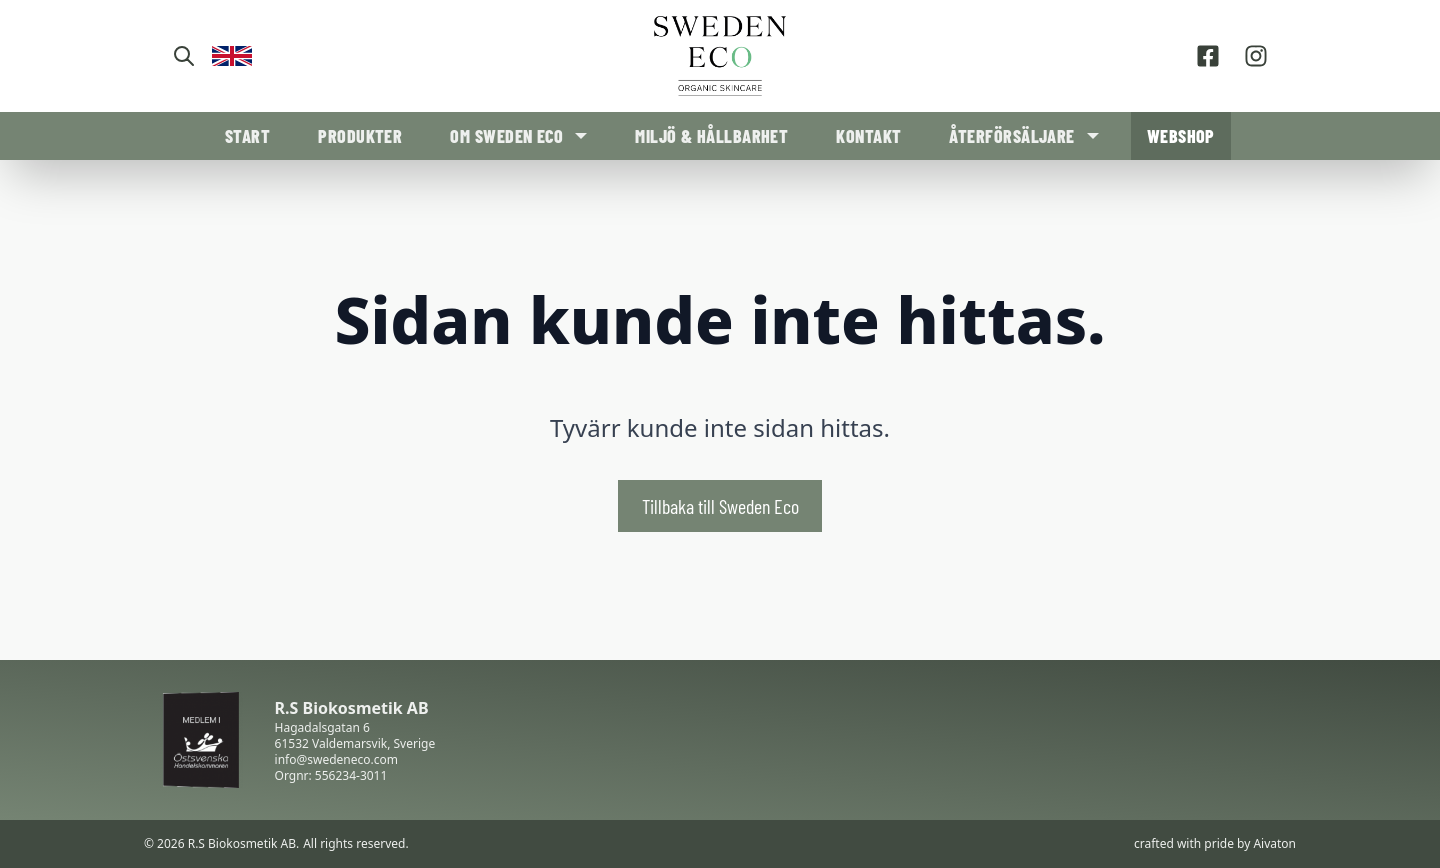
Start (247, 136)
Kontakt (868, 136)
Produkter (360, 136)
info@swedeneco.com (336, 759)
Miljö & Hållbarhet (711, 136)
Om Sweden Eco (506, 136)
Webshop (1181, 136)
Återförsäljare (1011, 136)
